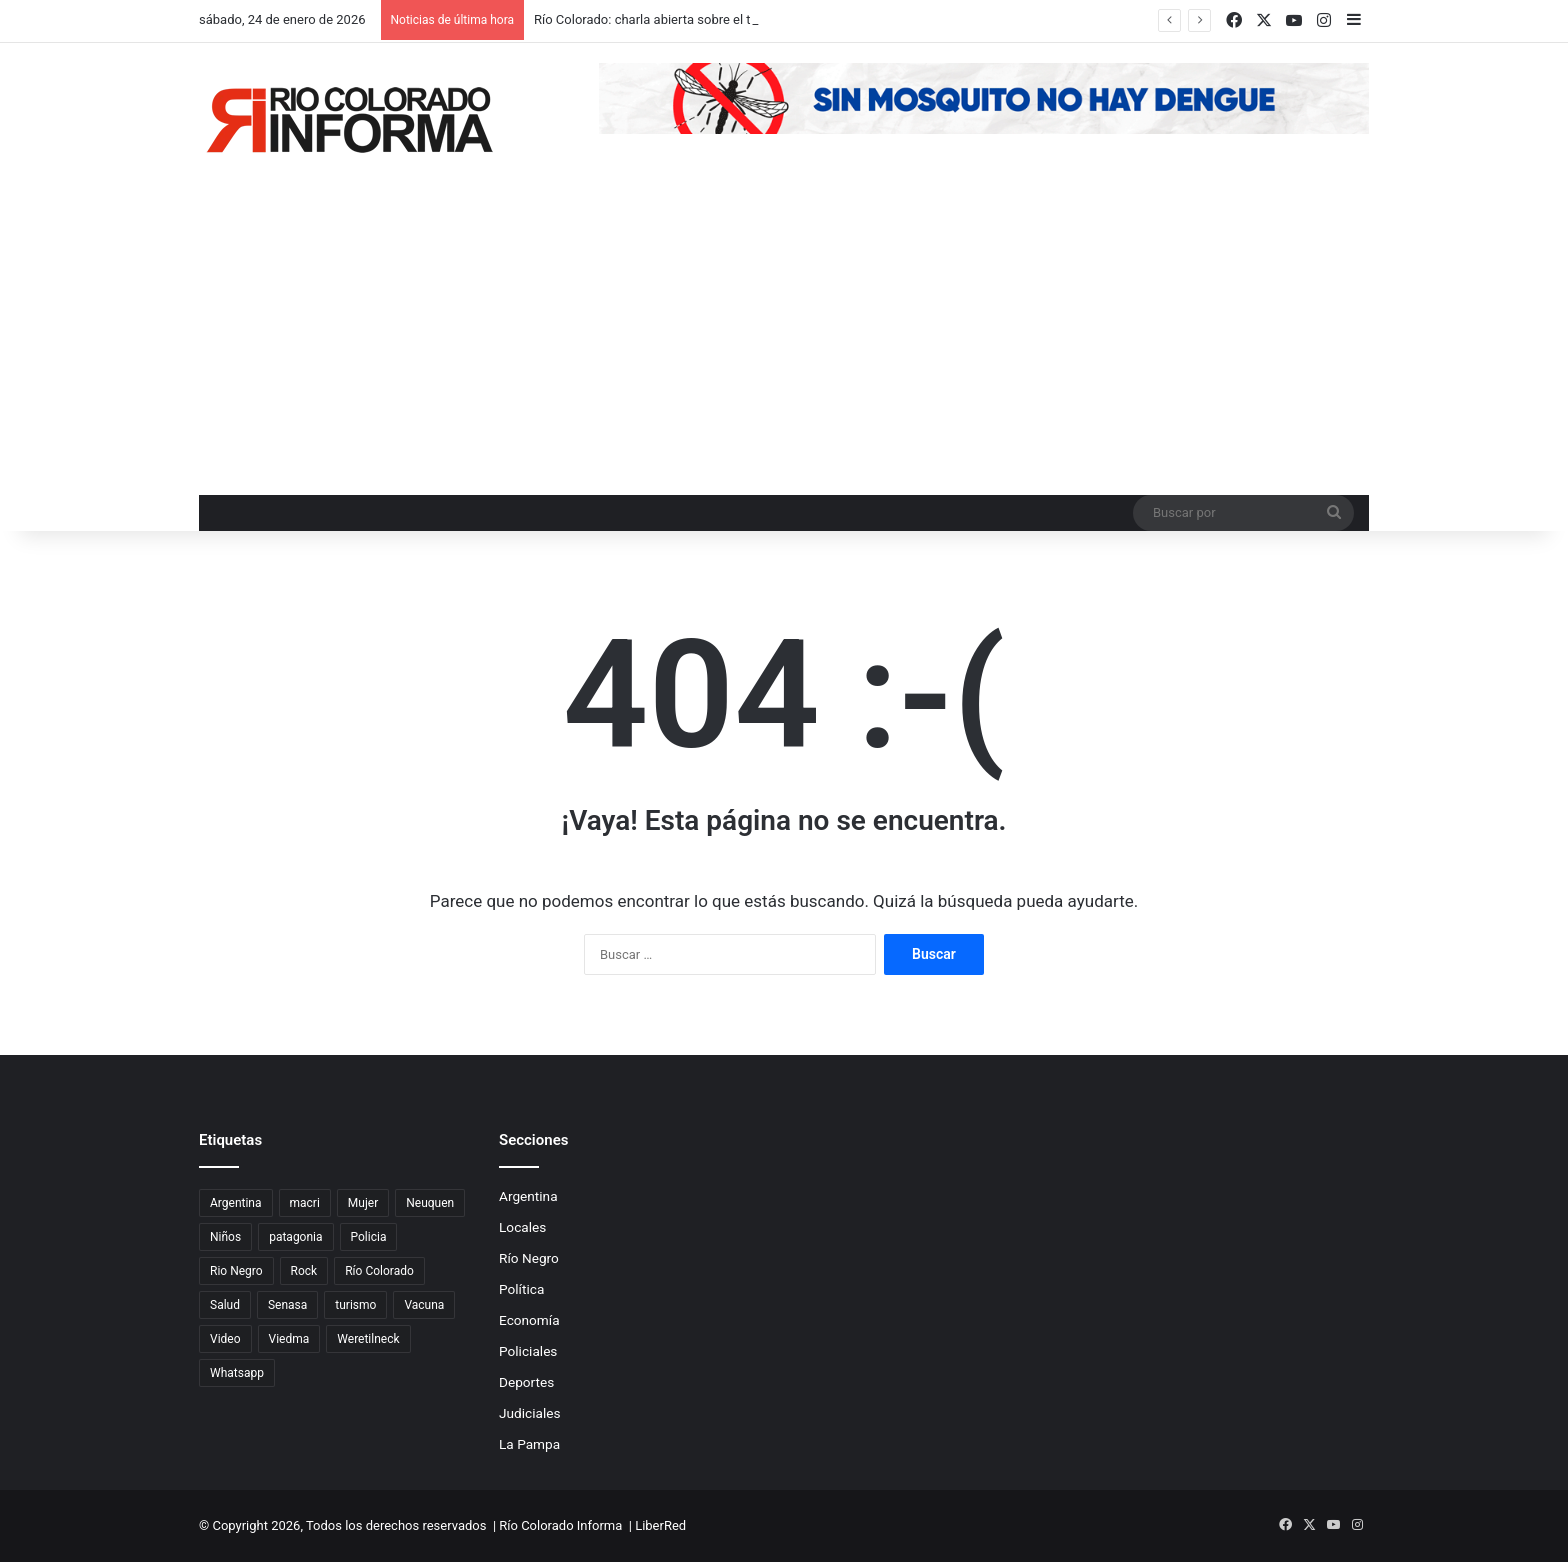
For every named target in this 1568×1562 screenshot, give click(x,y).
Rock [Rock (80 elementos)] (304, 1271)
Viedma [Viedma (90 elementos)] (289, 1339)
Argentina (528, 1196)
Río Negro (529, 1258)
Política (521, 1289)
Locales (522, 1227)
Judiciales (530, 1413)
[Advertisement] (784, 345)
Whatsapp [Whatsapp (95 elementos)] (237, 1373)
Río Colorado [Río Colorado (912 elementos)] (379, 1271)
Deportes (526, 1382)
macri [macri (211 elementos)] (305, 1203)
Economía (529, 1320)
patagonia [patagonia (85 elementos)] (295, 1237)
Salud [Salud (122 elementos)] (225, 1305)
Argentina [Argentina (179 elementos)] (236, 1203)
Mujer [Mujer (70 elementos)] (363, 1203)
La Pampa (529, 1444)
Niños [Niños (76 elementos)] (225, 1237)
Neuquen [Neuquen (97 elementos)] (430, 1203)
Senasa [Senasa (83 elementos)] (287, 1305)
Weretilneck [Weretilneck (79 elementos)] (368, 1339)
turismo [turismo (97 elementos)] (355, 1305)
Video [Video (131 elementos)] (225, 1339)
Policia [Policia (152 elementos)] (369, 1237)
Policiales (528, 1351)
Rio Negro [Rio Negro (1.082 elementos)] (236, 1271)
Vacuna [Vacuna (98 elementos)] (424, 1305)
